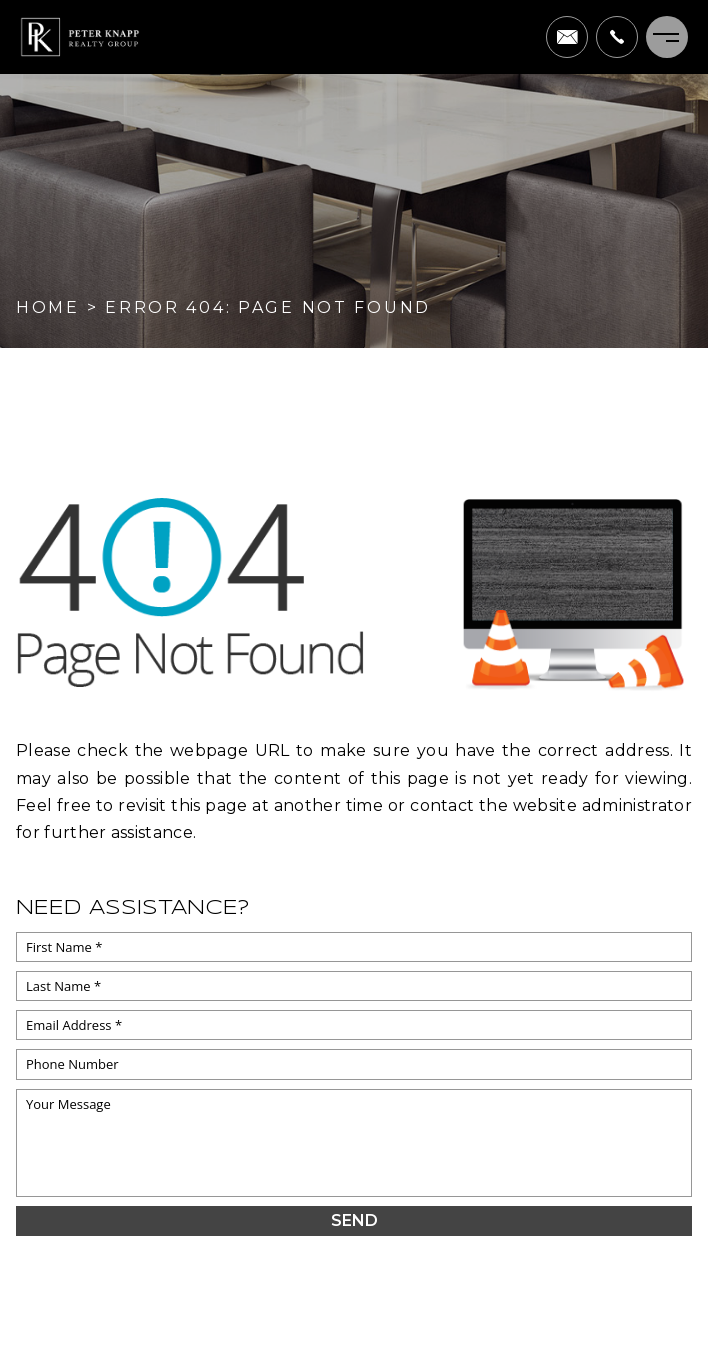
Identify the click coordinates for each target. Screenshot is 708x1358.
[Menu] (667, 37)
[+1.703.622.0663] (617, 37)
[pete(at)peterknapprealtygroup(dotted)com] (567, 37)
